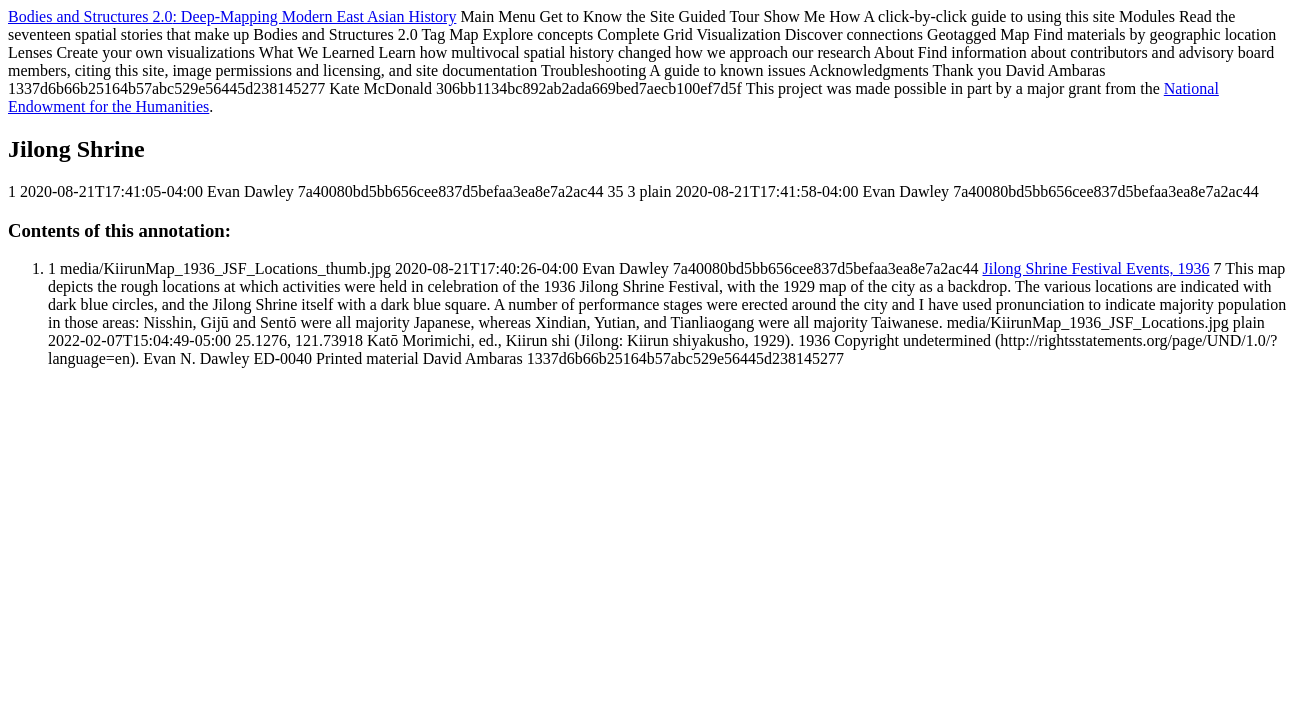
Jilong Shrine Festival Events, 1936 (1095, 268)
